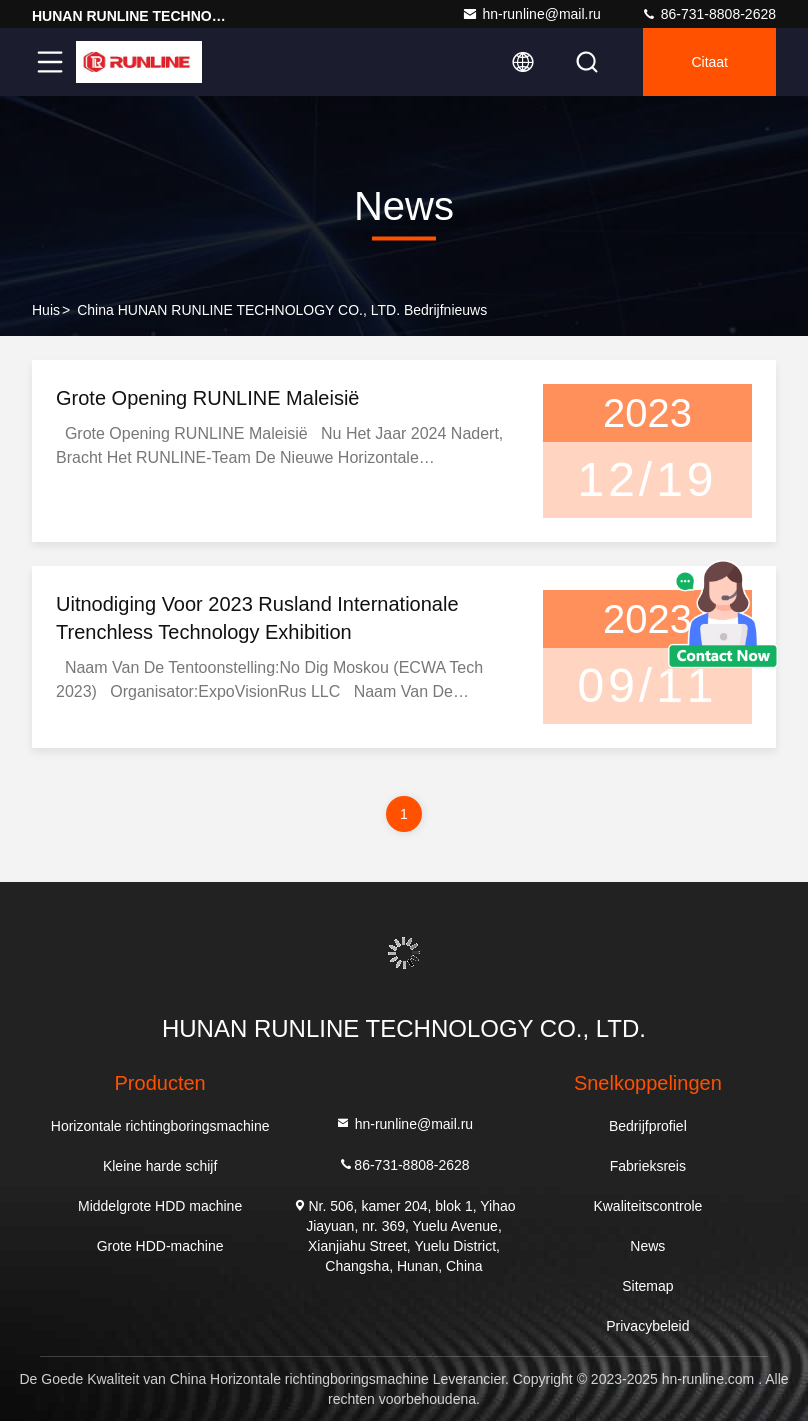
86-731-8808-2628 (708, 14)
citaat (709, 62)
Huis (46, 310)
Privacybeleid (647, 1326)
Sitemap (647, 1286)
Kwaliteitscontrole (647, 1206)
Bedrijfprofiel (648, 1126)
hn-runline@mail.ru (531, 14)
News (647, 1246)
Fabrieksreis (648, 1166)
